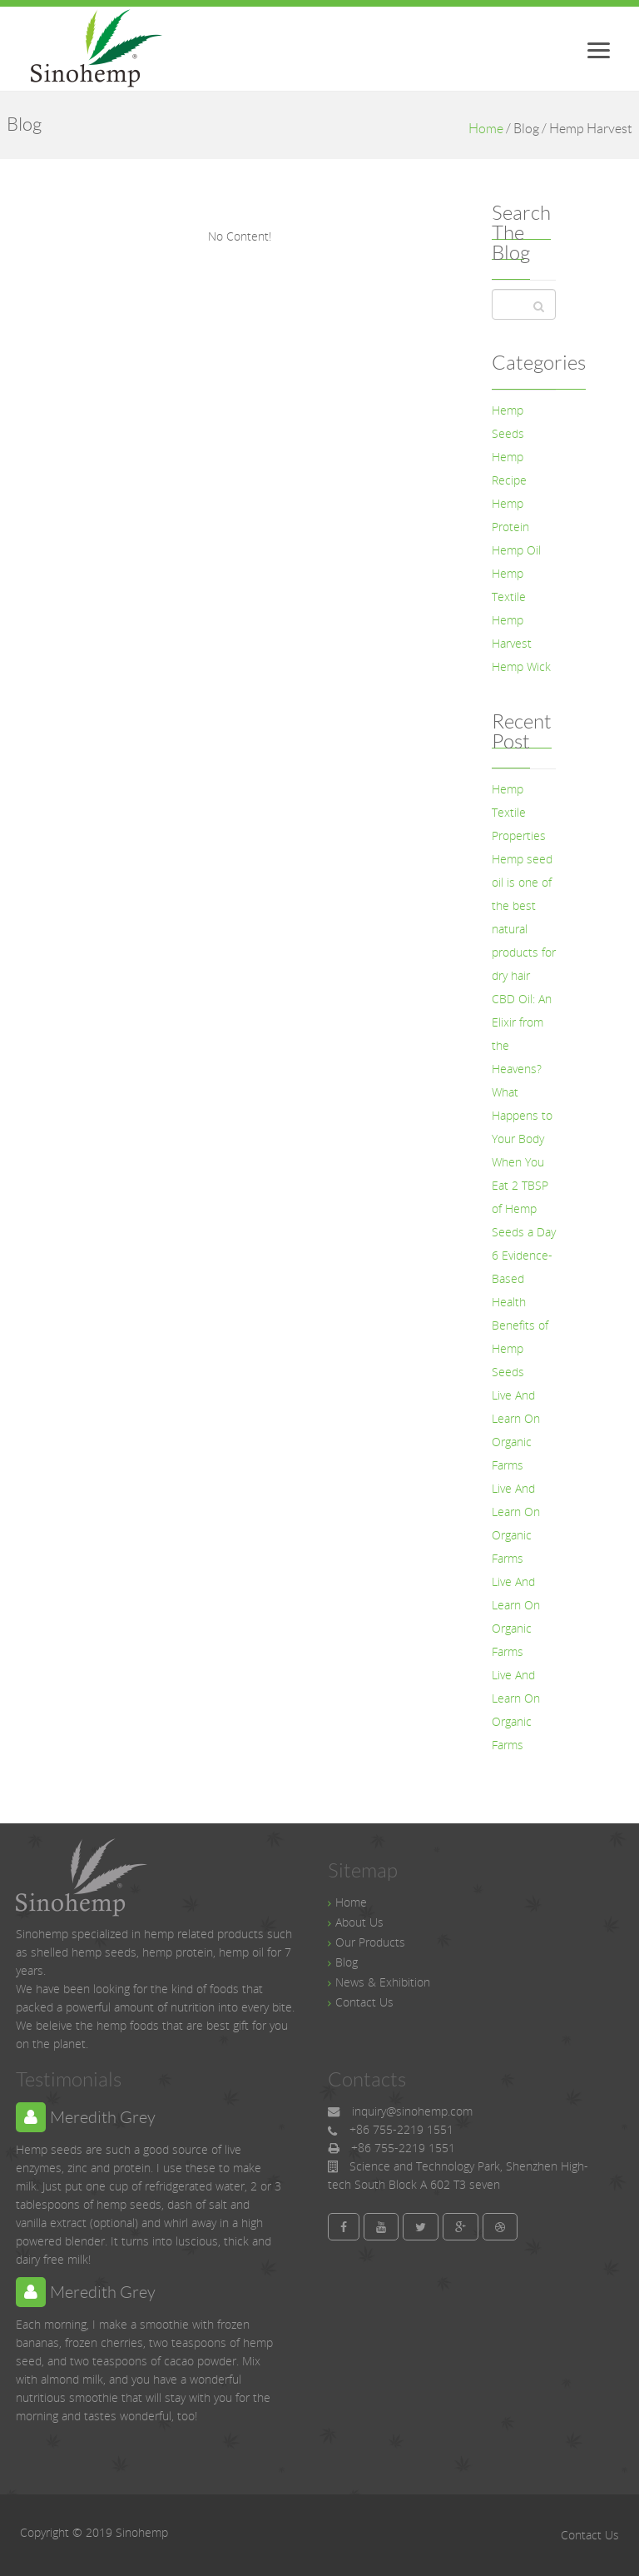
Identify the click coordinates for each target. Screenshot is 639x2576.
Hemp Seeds (508, 421)
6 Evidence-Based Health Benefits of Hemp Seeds (522, 1313)
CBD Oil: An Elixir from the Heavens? (522, 1034)
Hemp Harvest (512, 631)
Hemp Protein (510, 515)
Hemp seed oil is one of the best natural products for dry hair (524, 917)
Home (485, 129)
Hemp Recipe (509, 468)
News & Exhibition (382, 1982)
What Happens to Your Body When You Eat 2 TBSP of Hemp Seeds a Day (524, 1162)
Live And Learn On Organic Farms (516, 1430)
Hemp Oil (516, 550)
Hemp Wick (521, 666)
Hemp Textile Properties (519, 812)
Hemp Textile (509, 584)
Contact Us (364, 2002)
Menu (606, 45)
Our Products (370, 1942)
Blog (346, 1962)
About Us (359, 1922)
